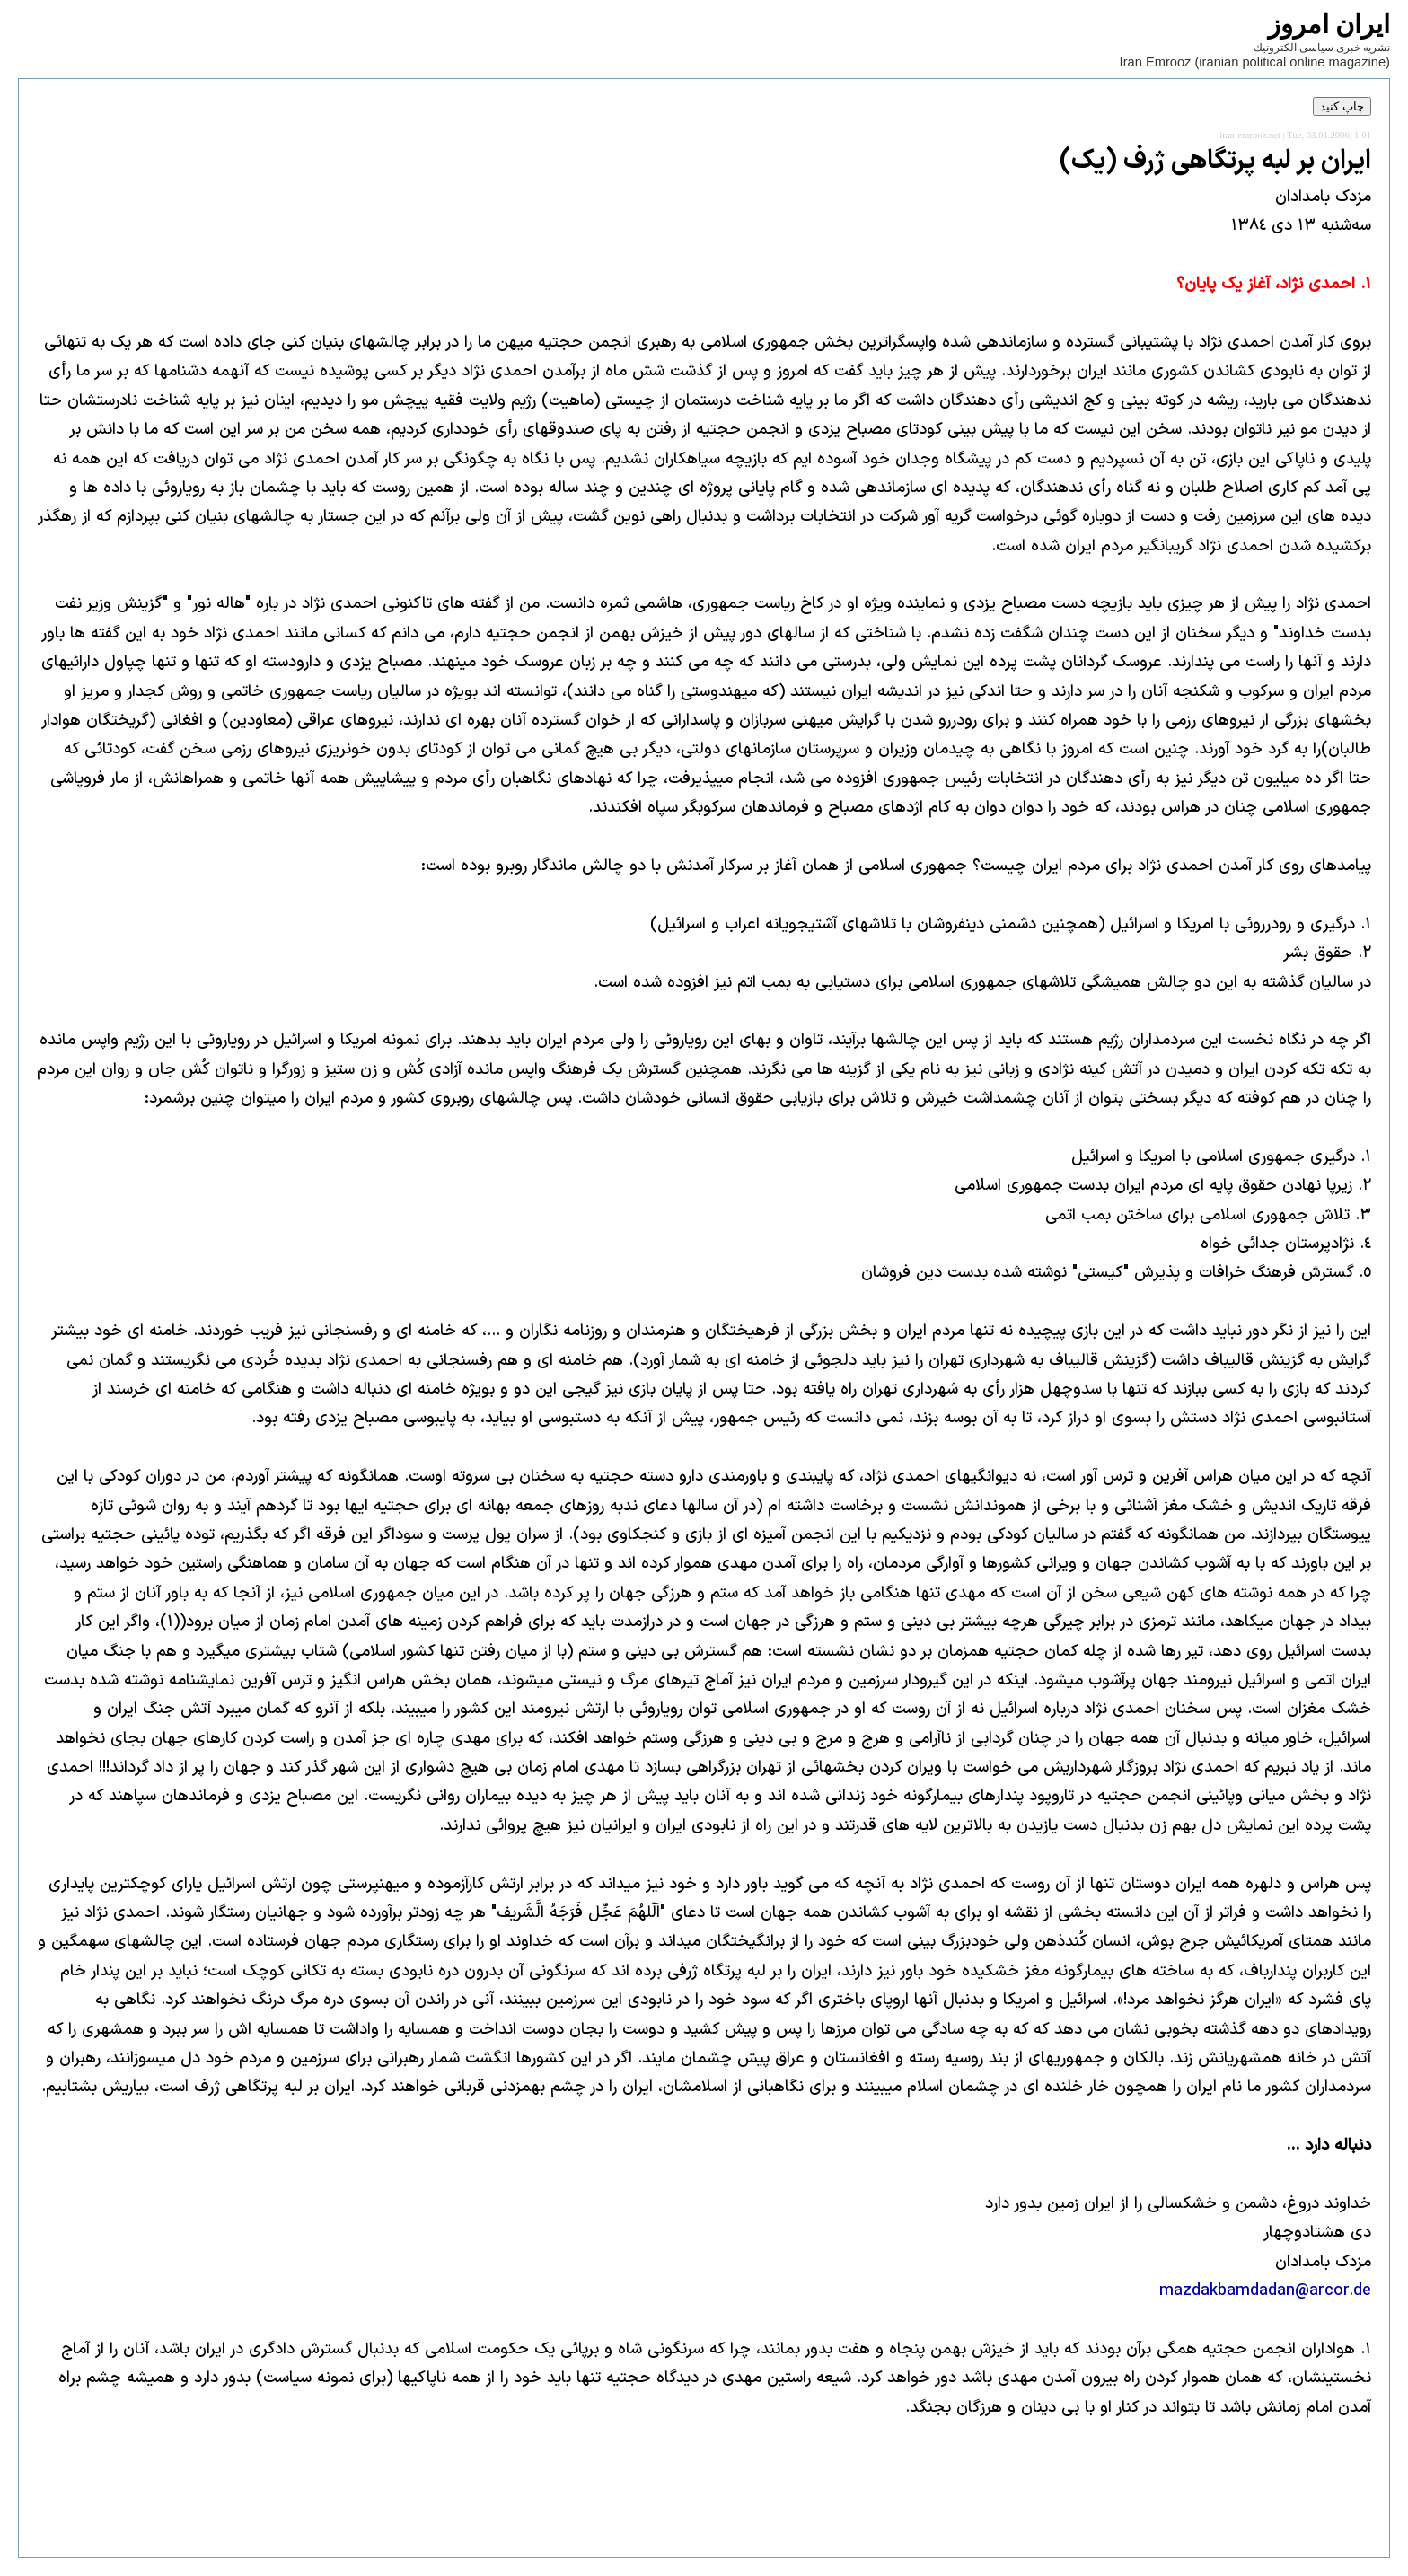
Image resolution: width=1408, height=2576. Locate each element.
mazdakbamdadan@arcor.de (1265, 2291)
